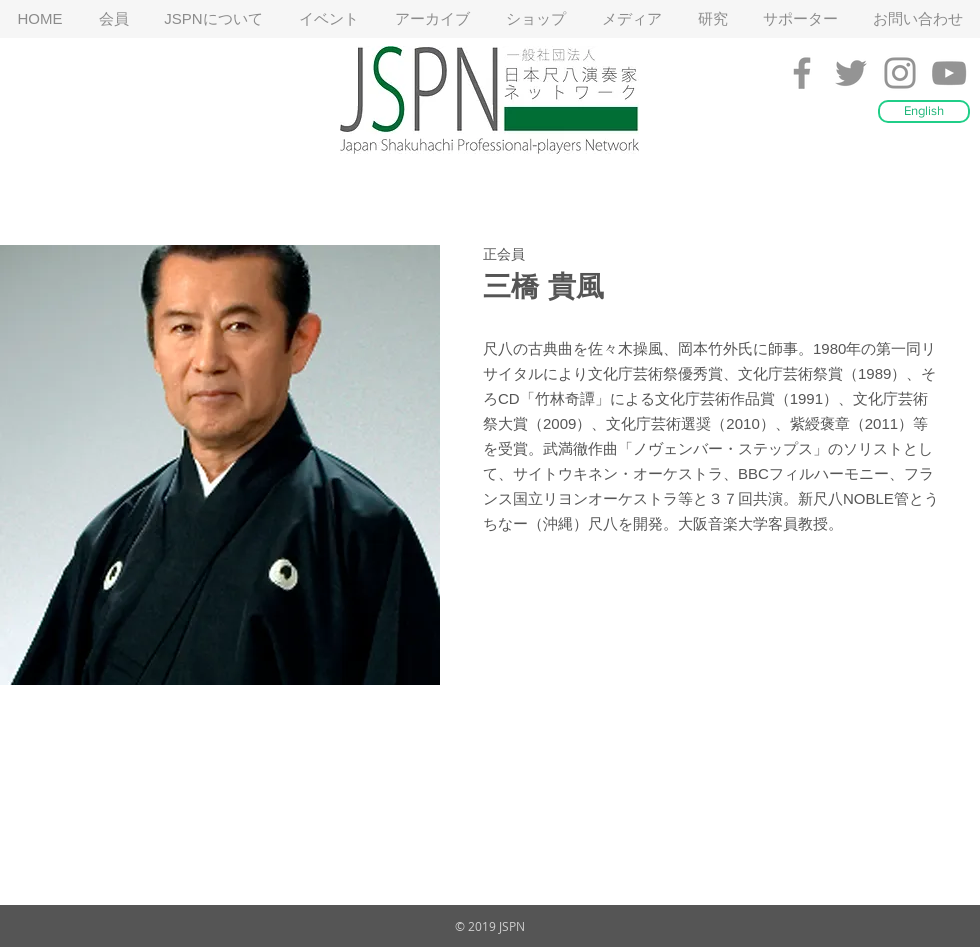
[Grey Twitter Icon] (851, 73)
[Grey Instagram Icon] (900, 73)
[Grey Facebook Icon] (802, 73)
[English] (924, 111)
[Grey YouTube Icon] (949, 73)
